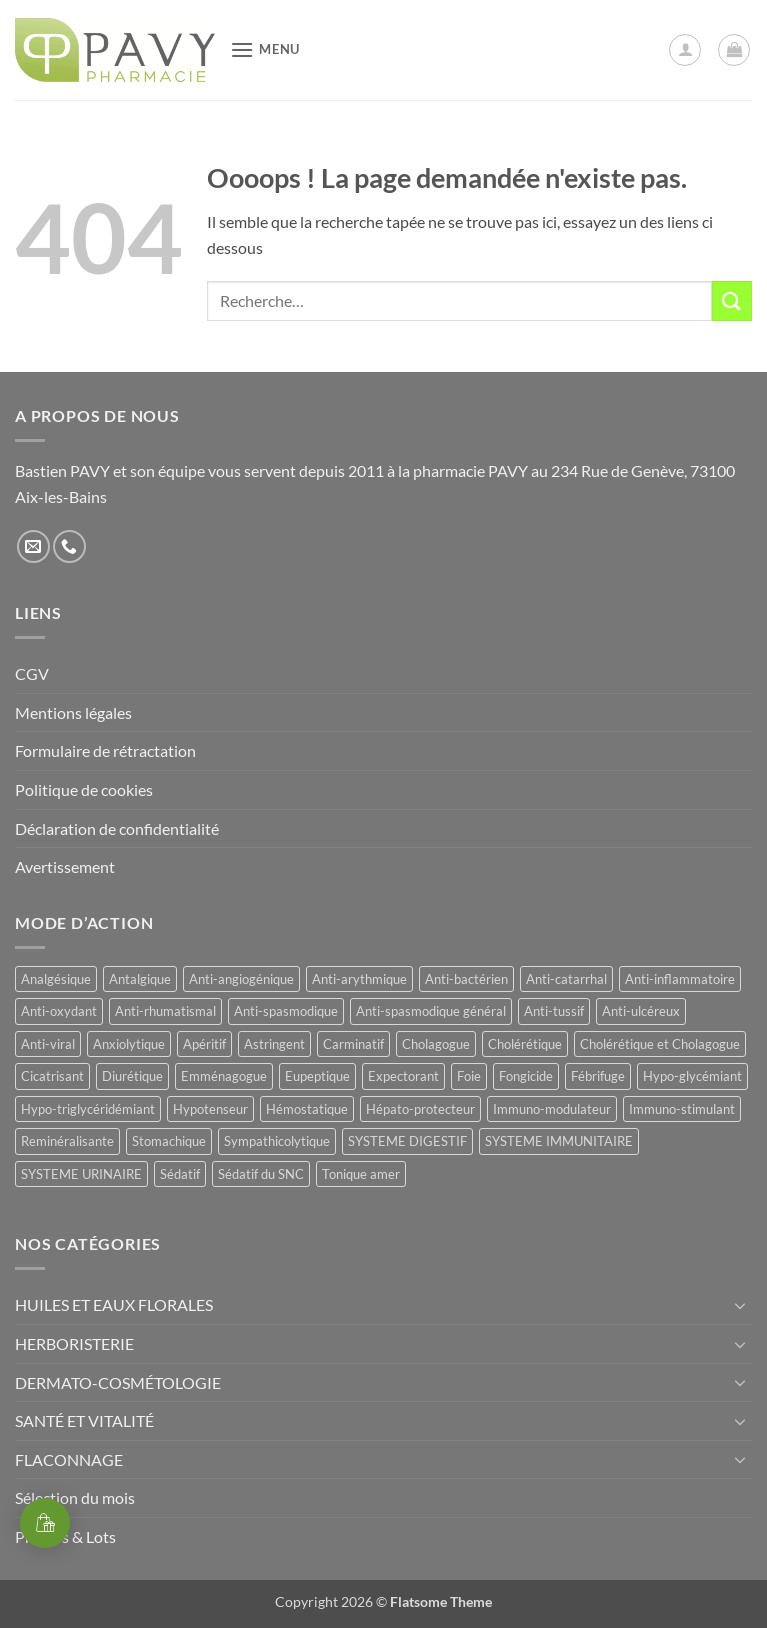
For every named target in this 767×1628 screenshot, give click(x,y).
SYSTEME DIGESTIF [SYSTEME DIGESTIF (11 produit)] (407, 1141)
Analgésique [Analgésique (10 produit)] (56, 979)
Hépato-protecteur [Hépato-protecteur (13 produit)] (420, 1109)
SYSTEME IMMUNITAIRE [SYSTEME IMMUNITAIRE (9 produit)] (559, 1141)
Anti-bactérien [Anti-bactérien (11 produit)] (466, 979)
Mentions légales (73, 712)
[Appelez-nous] (69, 546)
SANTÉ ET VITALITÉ (84, 1420)
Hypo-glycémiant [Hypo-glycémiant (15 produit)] (692, 1076)
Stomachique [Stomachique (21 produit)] (169, 1141)
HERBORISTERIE (74, 1343)
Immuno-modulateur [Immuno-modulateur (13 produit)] (552, 1109)
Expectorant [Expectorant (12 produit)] (403, 1076)
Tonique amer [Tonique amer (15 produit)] (361, 1174)
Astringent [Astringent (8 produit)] (274, 1044)
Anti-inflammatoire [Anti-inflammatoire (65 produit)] (680, 979)
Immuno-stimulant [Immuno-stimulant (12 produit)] (682, 1109)
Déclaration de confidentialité (117, 828)
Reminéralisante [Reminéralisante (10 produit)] (67, 1141)
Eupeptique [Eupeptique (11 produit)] (317, 1076)
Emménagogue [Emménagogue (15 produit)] (224, 1076)
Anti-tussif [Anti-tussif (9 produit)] (554, 1011)
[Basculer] (740, 1305)
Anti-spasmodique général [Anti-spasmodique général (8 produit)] (431, 1011)
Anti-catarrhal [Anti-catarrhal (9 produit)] (566, 979)
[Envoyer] (732, 300)
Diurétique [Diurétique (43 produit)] (132, 1076)
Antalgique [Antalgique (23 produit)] (140, 979)
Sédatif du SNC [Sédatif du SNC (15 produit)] (261, 1174)
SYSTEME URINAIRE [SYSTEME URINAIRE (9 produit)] (81, 1174)
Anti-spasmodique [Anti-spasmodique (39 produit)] (286, 1011)
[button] (265, 49)
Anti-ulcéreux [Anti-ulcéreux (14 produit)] (641, 1011)
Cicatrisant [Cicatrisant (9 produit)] (52, 1076)
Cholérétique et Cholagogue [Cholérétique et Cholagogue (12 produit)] (660, 1044)
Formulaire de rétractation (105, 750)
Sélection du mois (75, 1497)
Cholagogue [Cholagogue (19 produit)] (436, 1044)
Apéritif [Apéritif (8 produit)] (204, 1044)
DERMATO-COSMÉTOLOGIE (118, 1382)
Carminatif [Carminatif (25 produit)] (353, 1044)
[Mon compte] (685, 50)
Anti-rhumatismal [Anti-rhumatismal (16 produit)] (165, 1011)
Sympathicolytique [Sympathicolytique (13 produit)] (277, 1141)
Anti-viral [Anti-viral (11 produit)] (48, 1044)
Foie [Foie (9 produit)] (469, 1076)
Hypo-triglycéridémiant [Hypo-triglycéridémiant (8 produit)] (88, 1109)
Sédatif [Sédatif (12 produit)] (180, 1174)
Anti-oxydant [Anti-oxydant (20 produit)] (59, 1011)
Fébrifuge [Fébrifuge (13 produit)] (598, 1076)
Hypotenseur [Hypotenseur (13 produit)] (210, 1109)
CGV (32, 673)
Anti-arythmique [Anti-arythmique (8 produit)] (359, 979)
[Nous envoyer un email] (33, 546)
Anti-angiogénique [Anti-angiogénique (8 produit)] (241, 979)
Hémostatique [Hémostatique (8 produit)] (307, 1109)
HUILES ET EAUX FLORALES (114, 1304)
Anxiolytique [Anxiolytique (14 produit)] (129, 1044)
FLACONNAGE (69, 1459)
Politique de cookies (84, 789)
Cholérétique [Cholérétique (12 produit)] (525, 1044)
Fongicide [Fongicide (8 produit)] (526, 1076)
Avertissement (65, 866)
